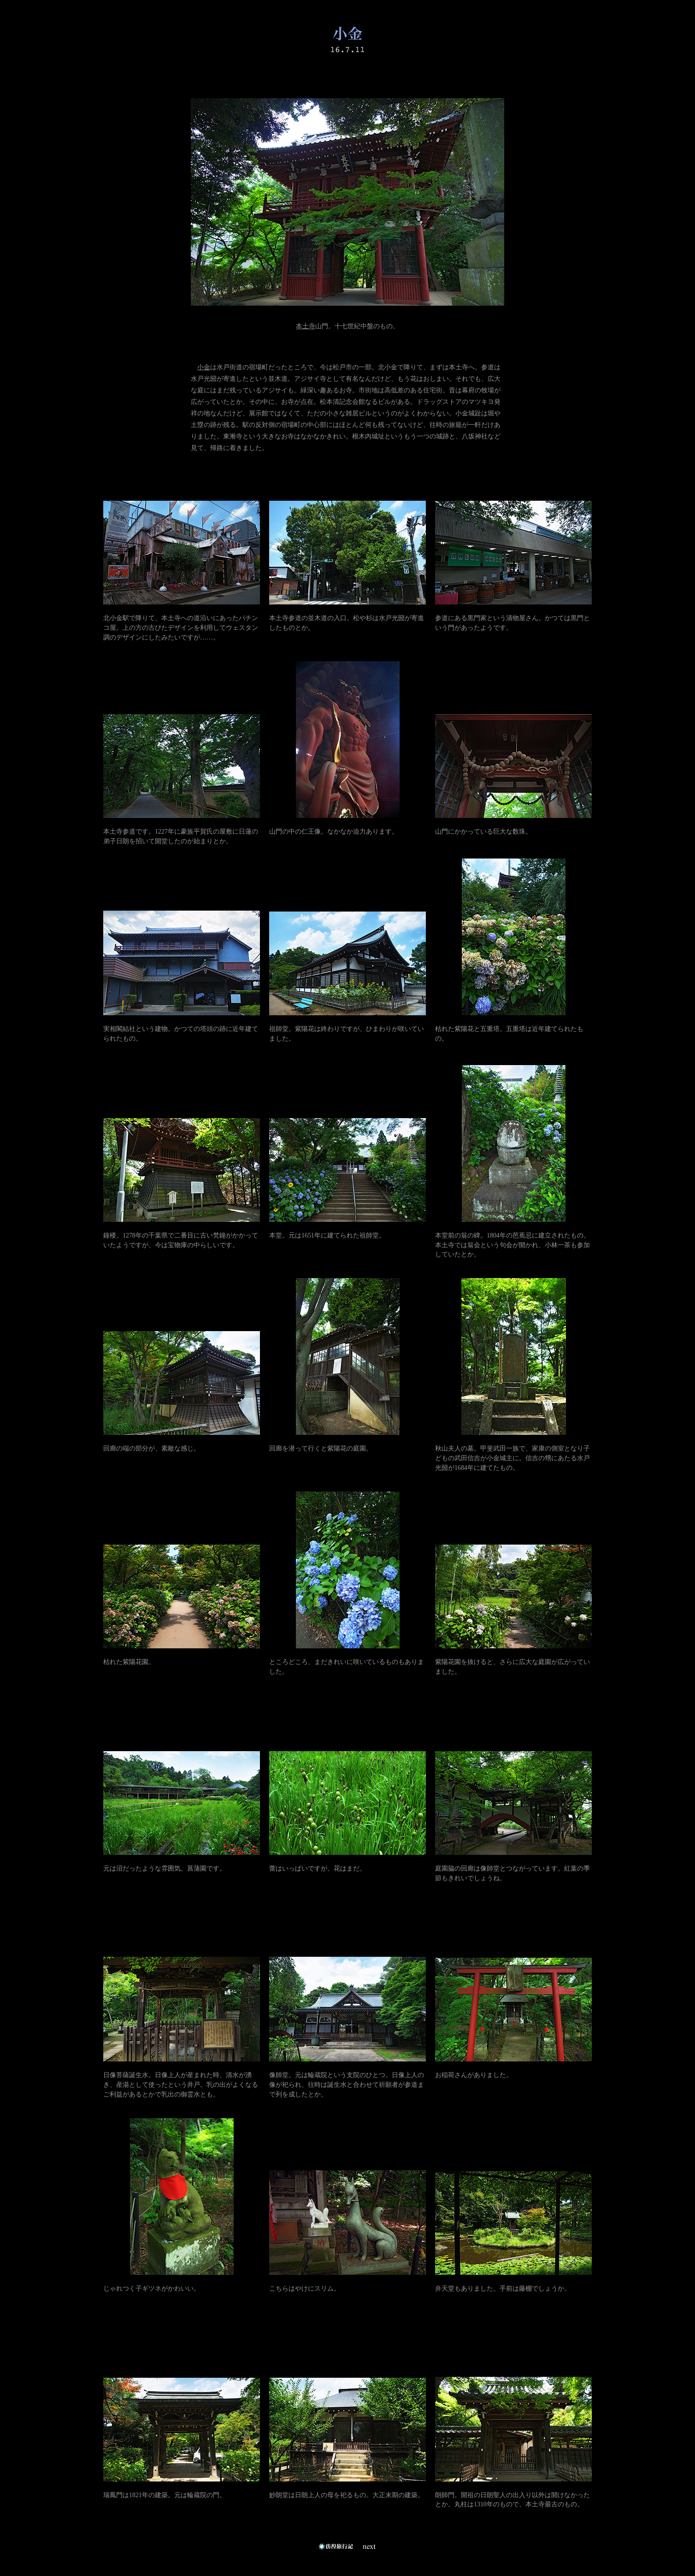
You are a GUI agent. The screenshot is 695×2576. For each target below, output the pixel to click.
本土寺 (305, 326)
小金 (203, 367)
